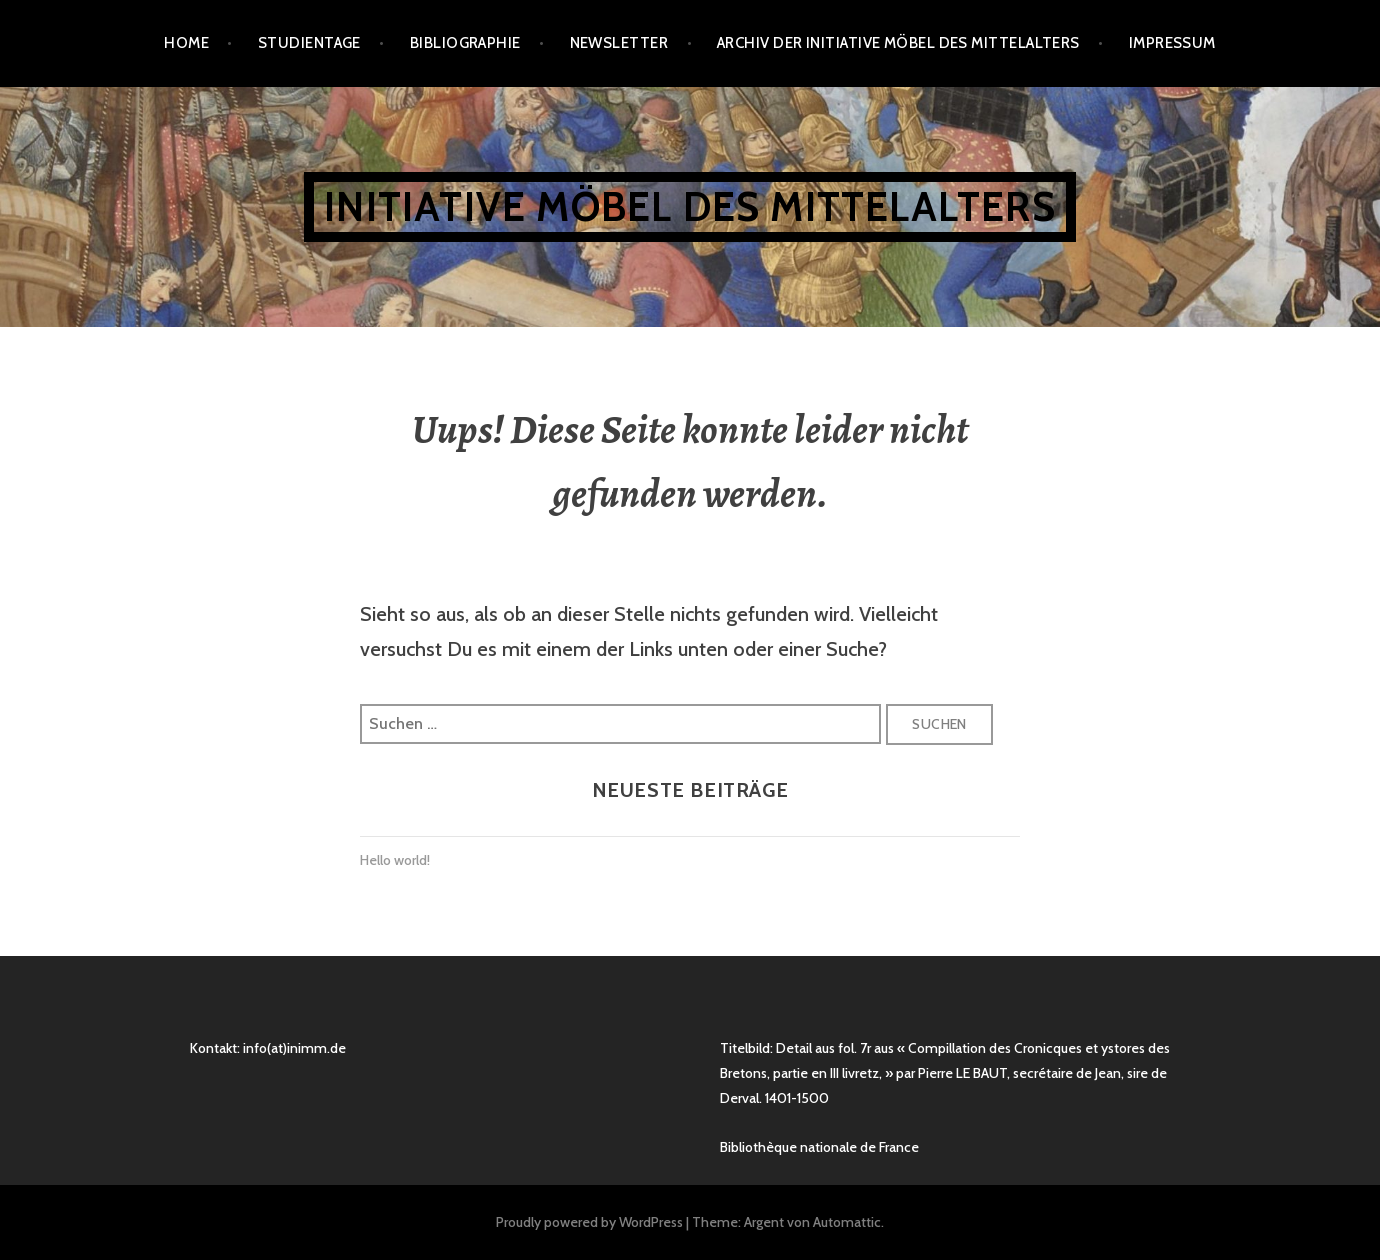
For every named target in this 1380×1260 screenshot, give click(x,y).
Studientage (309, 43)
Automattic (847, 1222)
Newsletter (619, 43)
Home (186, 43)
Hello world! (395, 860)
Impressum (1172, 43)
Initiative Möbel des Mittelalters (690, 206)
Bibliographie (465, 43)
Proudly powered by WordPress (589, 1222)
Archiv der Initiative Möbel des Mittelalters (898, 43)
